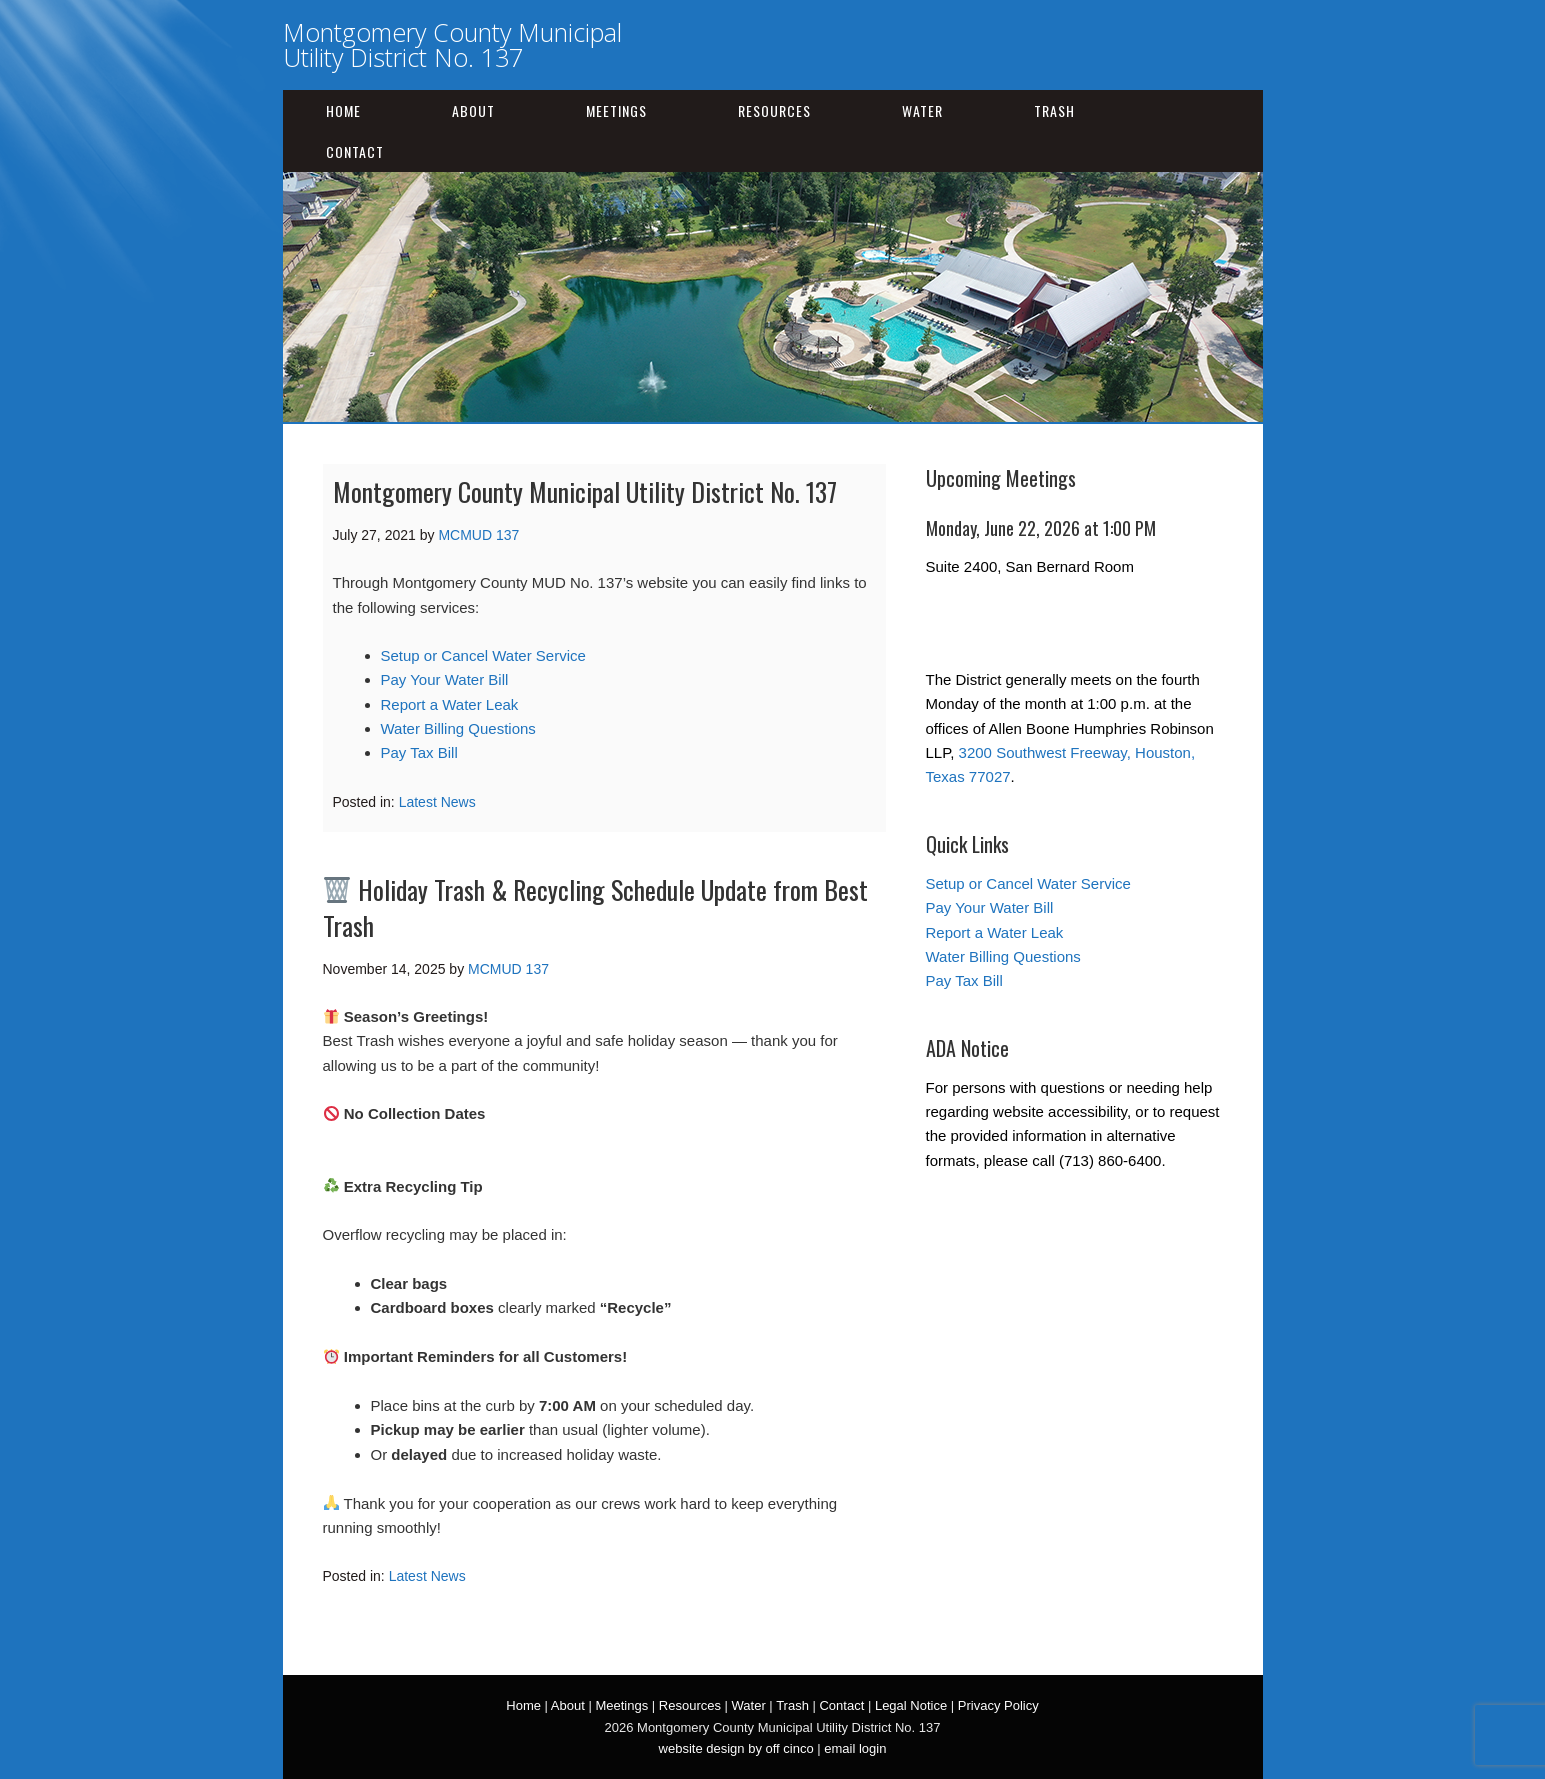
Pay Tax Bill (419, 752)
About (473, 110)
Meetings (616, 110)
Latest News (437, 802)
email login (855, 1748)
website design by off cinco (736, 1748)
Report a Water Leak (450, 704)
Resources (774, 110)
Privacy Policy (998, 1705)
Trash (1054, 110)
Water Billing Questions (458, 728)
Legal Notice (911, 1705)
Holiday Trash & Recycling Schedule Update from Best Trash (596, 907)
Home (343, 110)
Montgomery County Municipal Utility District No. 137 (452, 44)
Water (922, 110)
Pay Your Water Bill (445, 679)
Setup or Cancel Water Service (483, 655)
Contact (355, 151)
